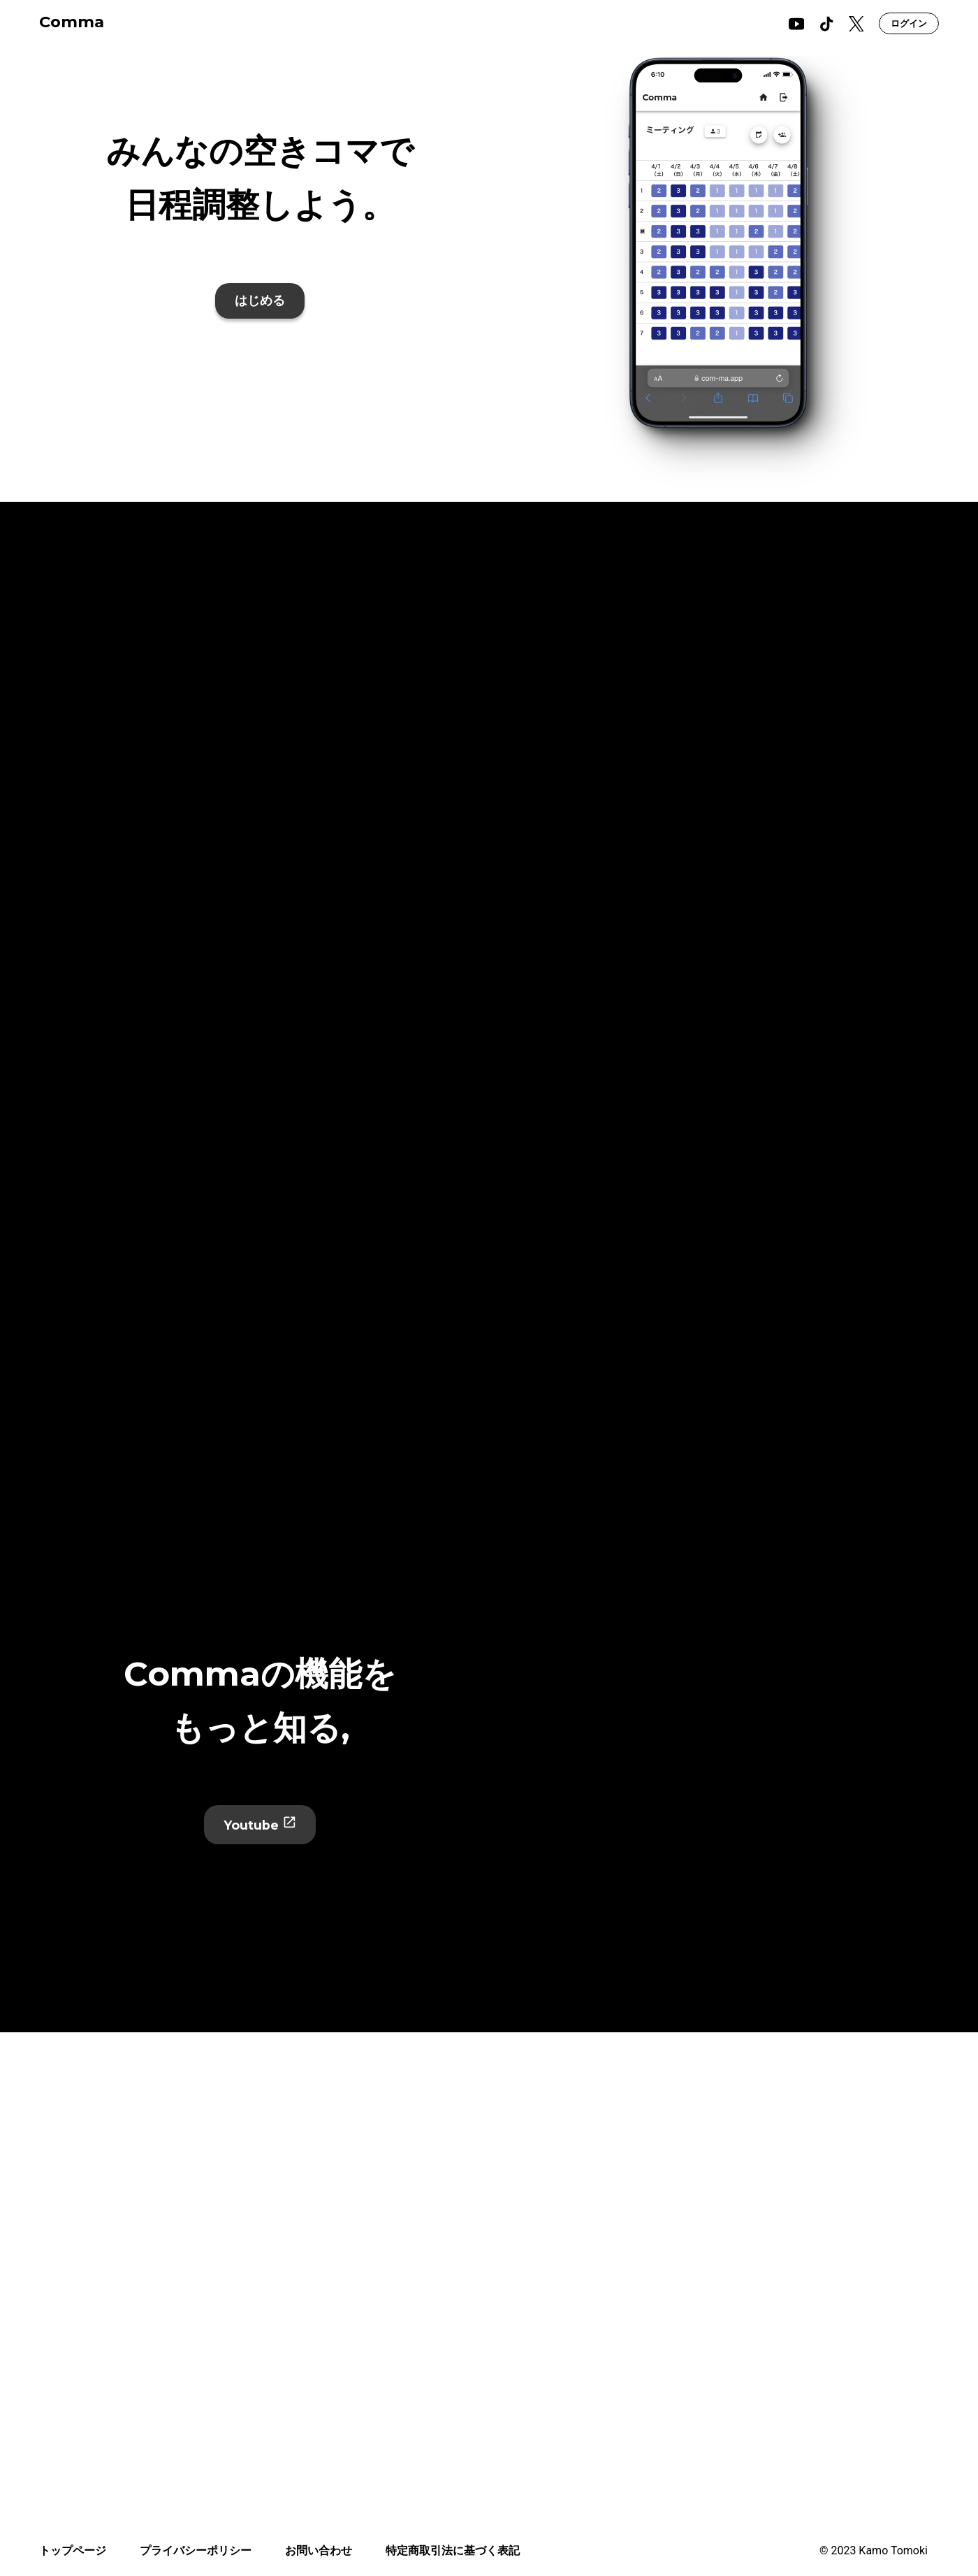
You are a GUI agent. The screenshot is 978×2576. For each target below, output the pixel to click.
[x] (856, 23)
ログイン (909, 23)
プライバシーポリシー (195, 2550)
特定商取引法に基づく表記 (453, 2550)
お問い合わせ (318, 2550)
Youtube (260, 1823)
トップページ (72, 2550)
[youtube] (796, 23)
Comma (71, 21)
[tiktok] (826, 23)
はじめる (260, 300)
